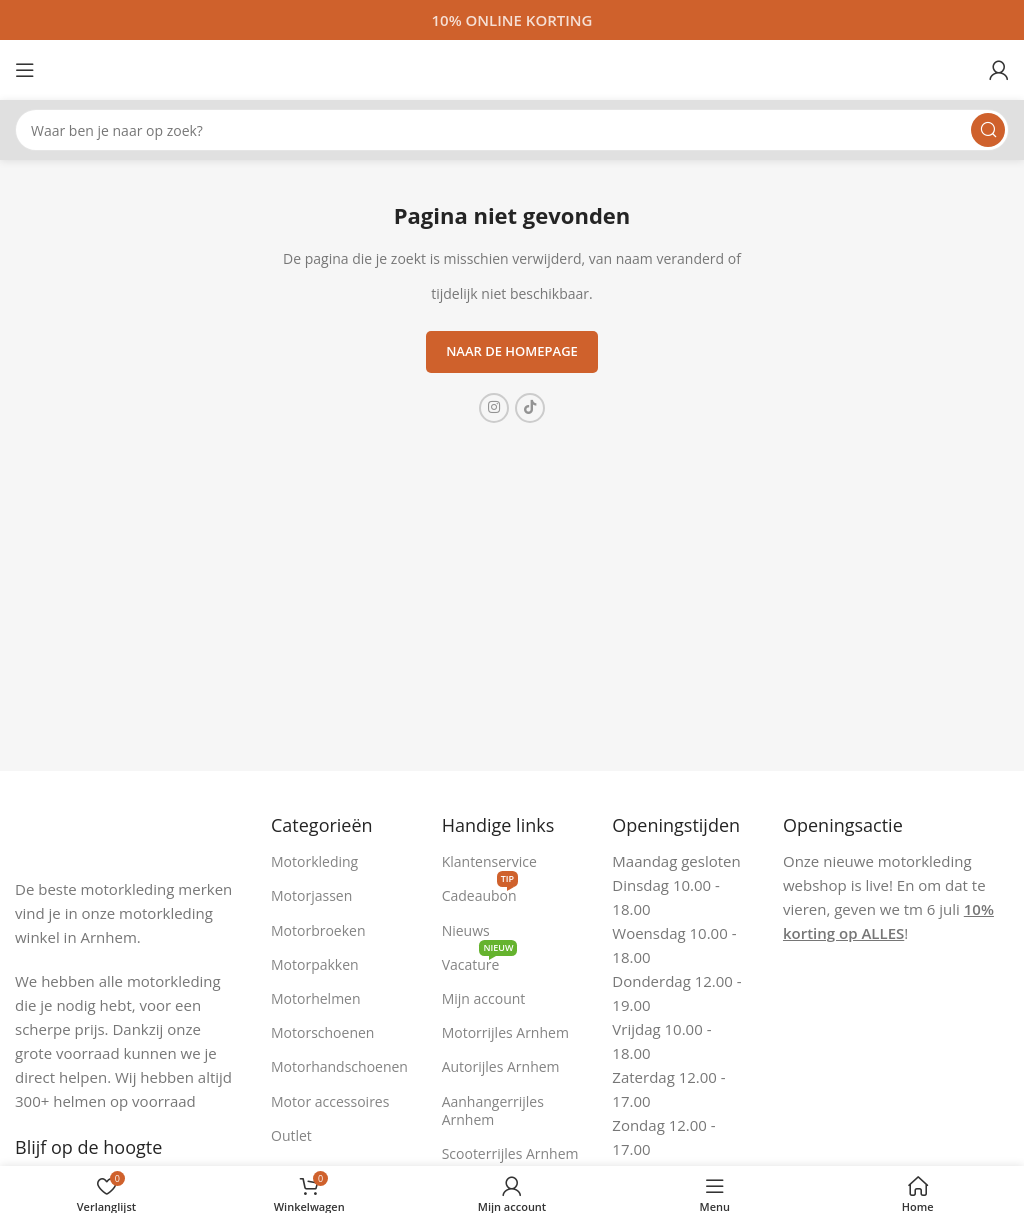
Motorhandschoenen (339, 1066)
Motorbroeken (318, 930)
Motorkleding (314, 861)
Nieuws (466, 930)
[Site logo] (512, 68)
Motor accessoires (330, 1101)
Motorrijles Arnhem (505, 1032)
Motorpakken (315, 964)
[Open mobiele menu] (25, 70)
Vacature (480, 961)
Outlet (291, 1135)
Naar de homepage (512, 351)
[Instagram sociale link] (494, 408)
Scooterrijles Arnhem (510, 1153)
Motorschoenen (322, 1032)
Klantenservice (489, 861)
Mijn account (484, 998)
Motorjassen (311, 895)
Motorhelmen (316, 998)
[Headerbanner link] (512, 20)
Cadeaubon (480, 892)
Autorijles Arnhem (501, 1066)
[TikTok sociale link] (530, 408)
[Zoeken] (512, 130)
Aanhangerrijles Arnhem (493, 1110)
